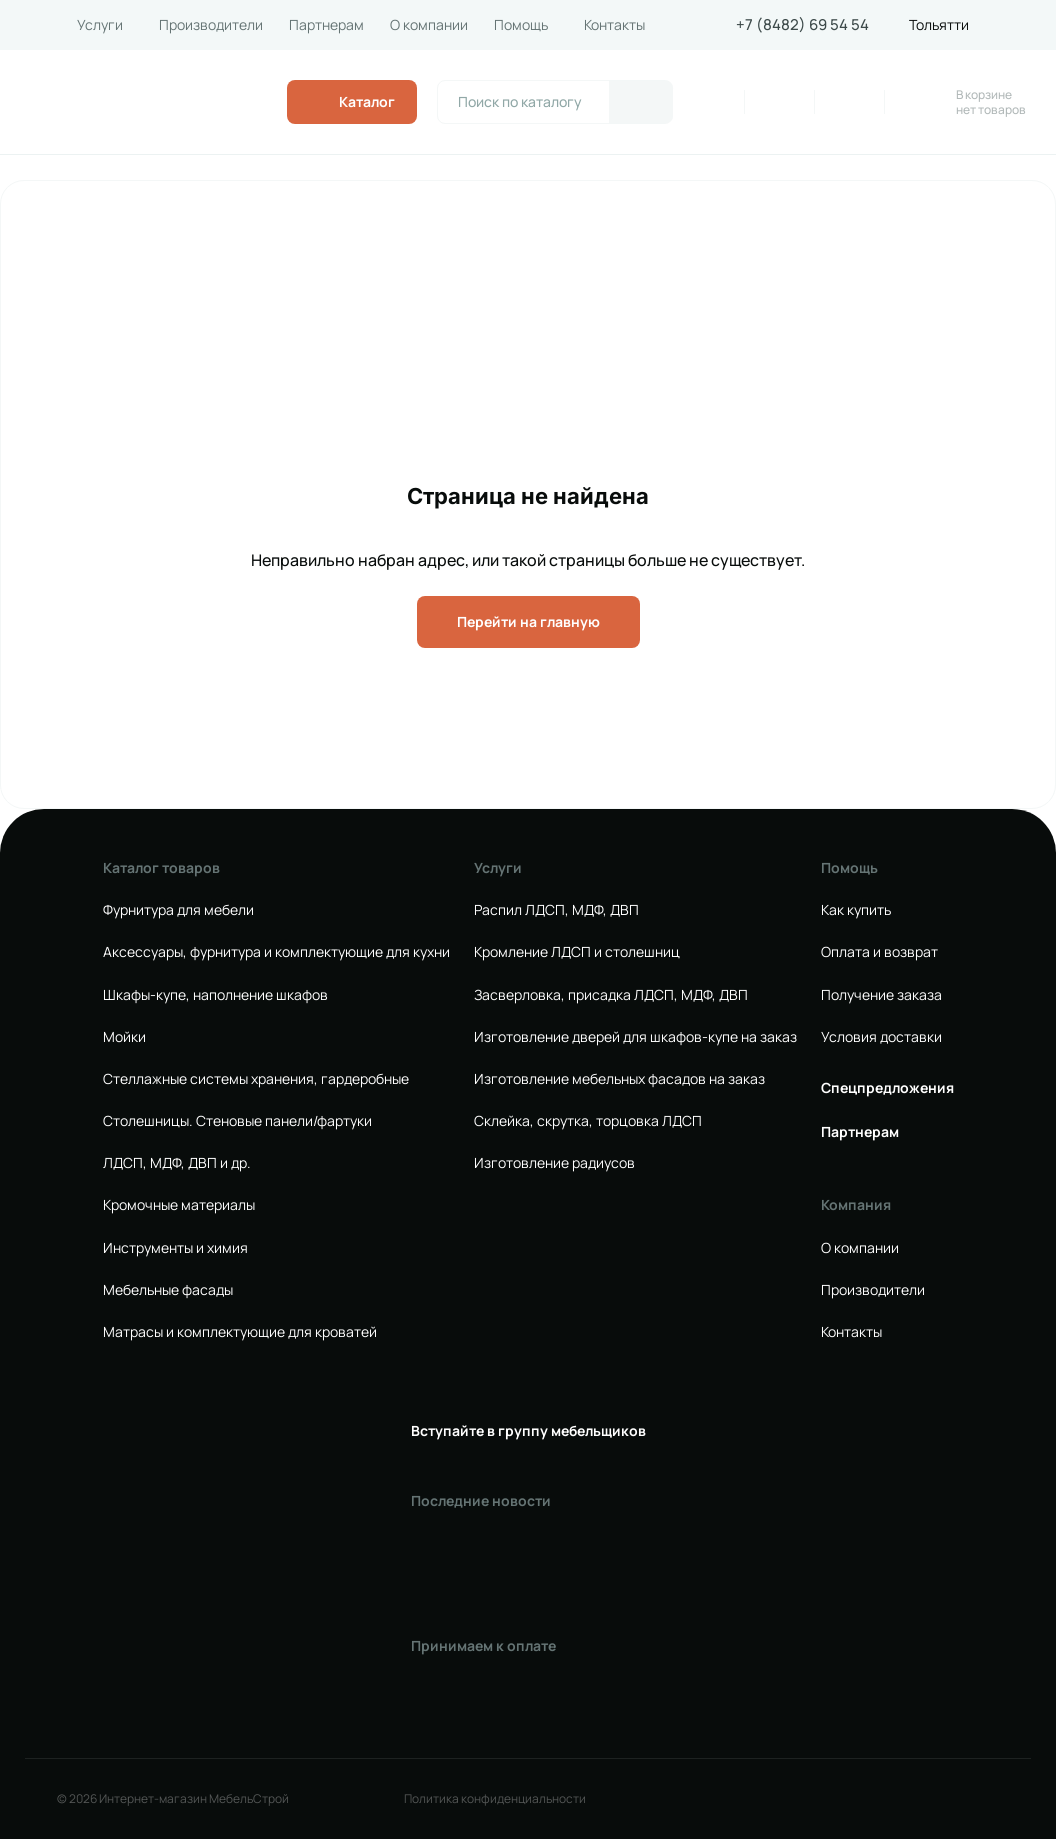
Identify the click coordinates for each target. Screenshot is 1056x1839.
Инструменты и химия (175, 1248)
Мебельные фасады (168, 1290)
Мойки (124, 1037)
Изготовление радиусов (554, 1163)
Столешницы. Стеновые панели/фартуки (237, 1121)
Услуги (100, 25)
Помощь (521, 25)
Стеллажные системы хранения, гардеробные (256, 1079)
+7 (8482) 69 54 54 (802, 25)
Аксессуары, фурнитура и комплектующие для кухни (276, 952)
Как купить (856, 910)
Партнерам (326, 25)
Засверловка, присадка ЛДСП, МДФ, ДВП (611, 995)
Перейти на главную (528, 621)
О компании (429, 25)
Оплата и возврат (879, 952)
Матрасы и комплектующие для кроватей (240, 1332)
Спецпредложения (887, 1088)
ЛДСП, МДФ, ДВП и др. (177, 1163)
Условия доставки (881, 1037)
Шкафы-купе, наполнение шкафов (215, 995)
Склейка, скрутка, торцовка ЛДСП (588, 1121)
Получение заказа (881, 995)
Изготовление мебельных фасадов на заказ (619, 1079)
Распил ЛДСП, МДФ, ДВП (556, 910)
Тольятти (939, 25)
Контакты (614, 25)
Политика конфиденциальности (495, 1799)
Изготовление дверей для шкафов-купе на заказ (635, 1037)
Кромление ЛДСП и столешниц (577, 952)
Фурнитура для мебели (178, 910)
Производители (211, 25)
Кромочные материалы (179, 1205)
